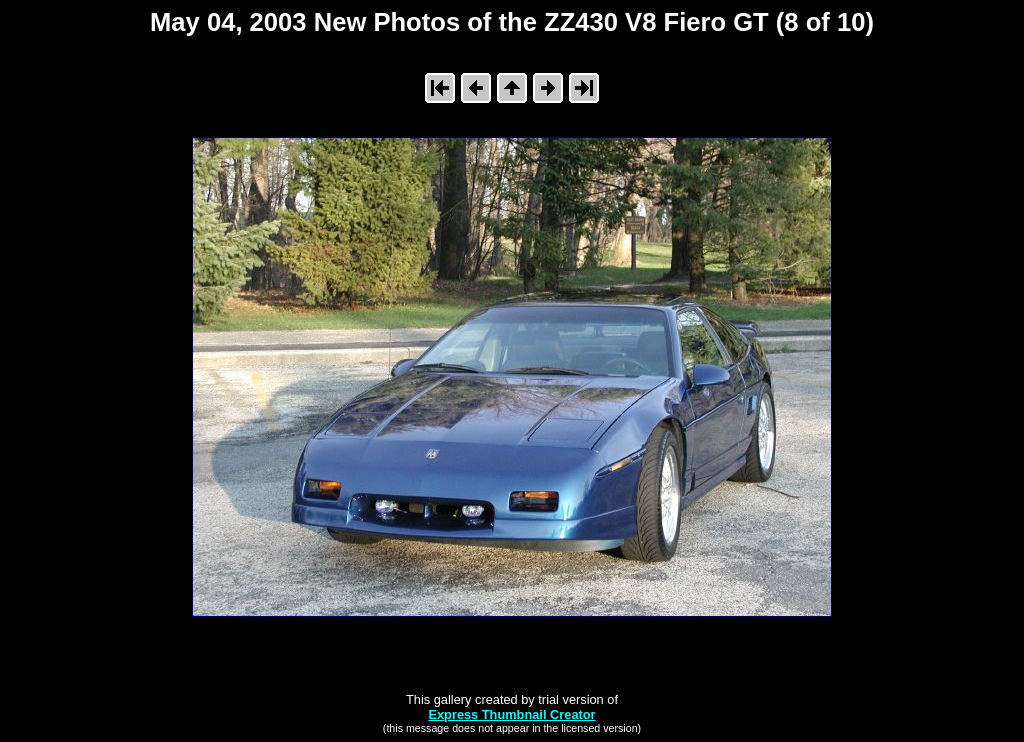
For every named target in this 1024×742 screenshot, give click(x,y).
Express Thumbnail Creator (511, 714)
